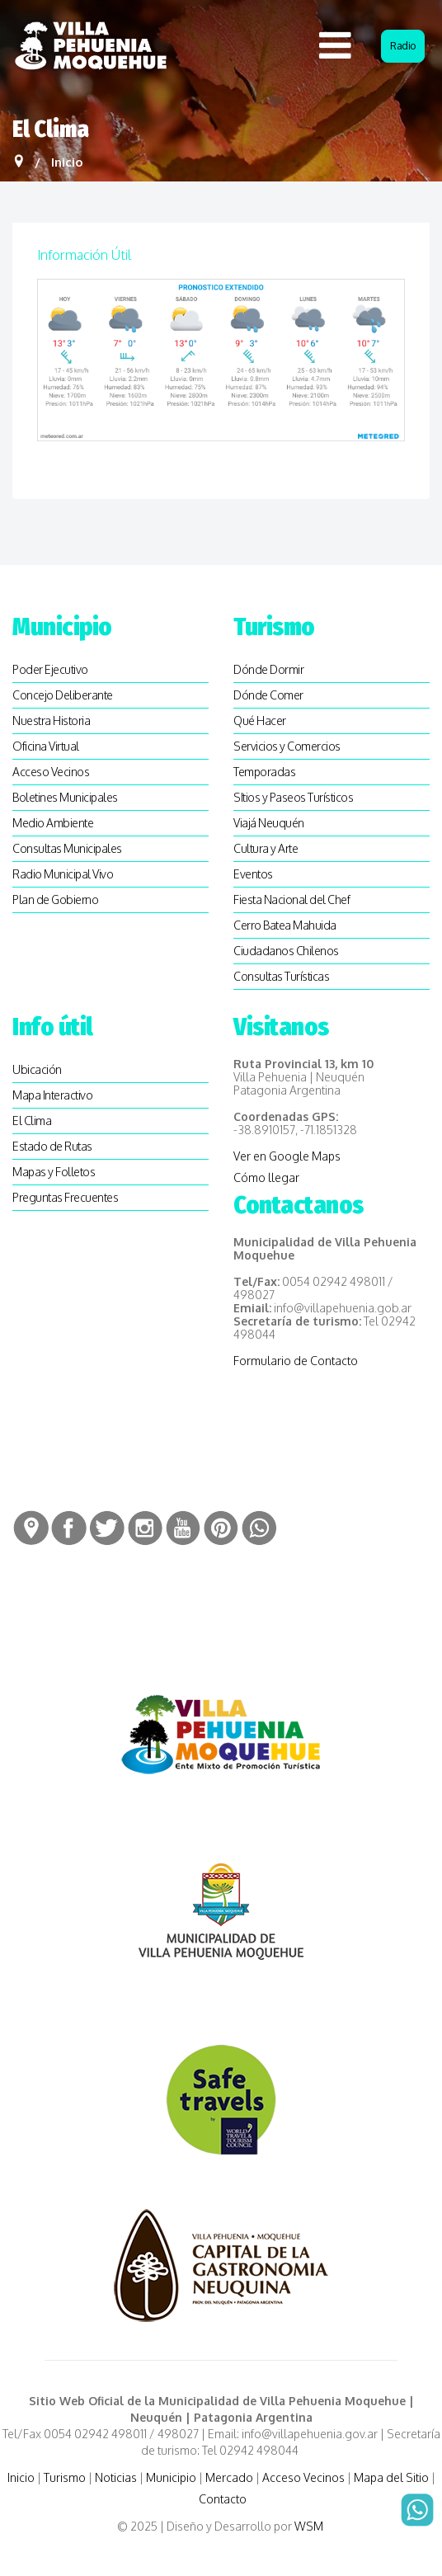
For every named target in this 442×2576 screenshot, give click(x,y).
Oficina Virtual (45, 746)
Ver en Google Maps (287, 1156)
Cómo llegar (266, 1177)
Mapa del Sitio (391, 2477)
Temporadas (264, 772)
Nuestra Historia (51, 720)
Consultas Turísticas (281, 976)
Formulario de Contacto (295, 1361)
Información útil (84, 255)
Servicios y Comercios (287, 746)
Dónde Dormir (268, 669)
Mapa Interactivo (52, 1095)
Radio (403, 46)
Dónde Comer (268, 695)
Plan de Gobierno (55, 899)
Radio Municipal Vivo (62, 874)
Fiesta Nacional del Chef (291, 899)
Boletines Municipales (65, 797)
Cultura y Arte (265, 848)
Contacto (223, 2499)
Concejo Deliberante (62, 695)
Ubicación (37, 1069)
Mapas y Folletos (53, 1172)
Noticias (116, 2477)
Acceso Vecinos (50, 772)
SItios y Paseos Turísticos (293, 797)
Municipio (171, 2477)
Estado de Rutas (52, 1146)
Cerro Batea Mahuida (284, 925)
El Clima (31, 1121)
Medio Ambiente (52, 823)
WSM (310, 2526)
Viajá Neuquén (268, 823)
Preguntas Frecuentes (65, 1197)
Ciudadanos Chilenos (286, 951)
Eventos (253, 874)
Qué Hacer (259, 720)
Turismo (65, 2477)
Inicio (21, 2477)
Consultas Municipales (67, 848)
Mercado (229, 2477)
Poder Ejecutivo (50, 669)
